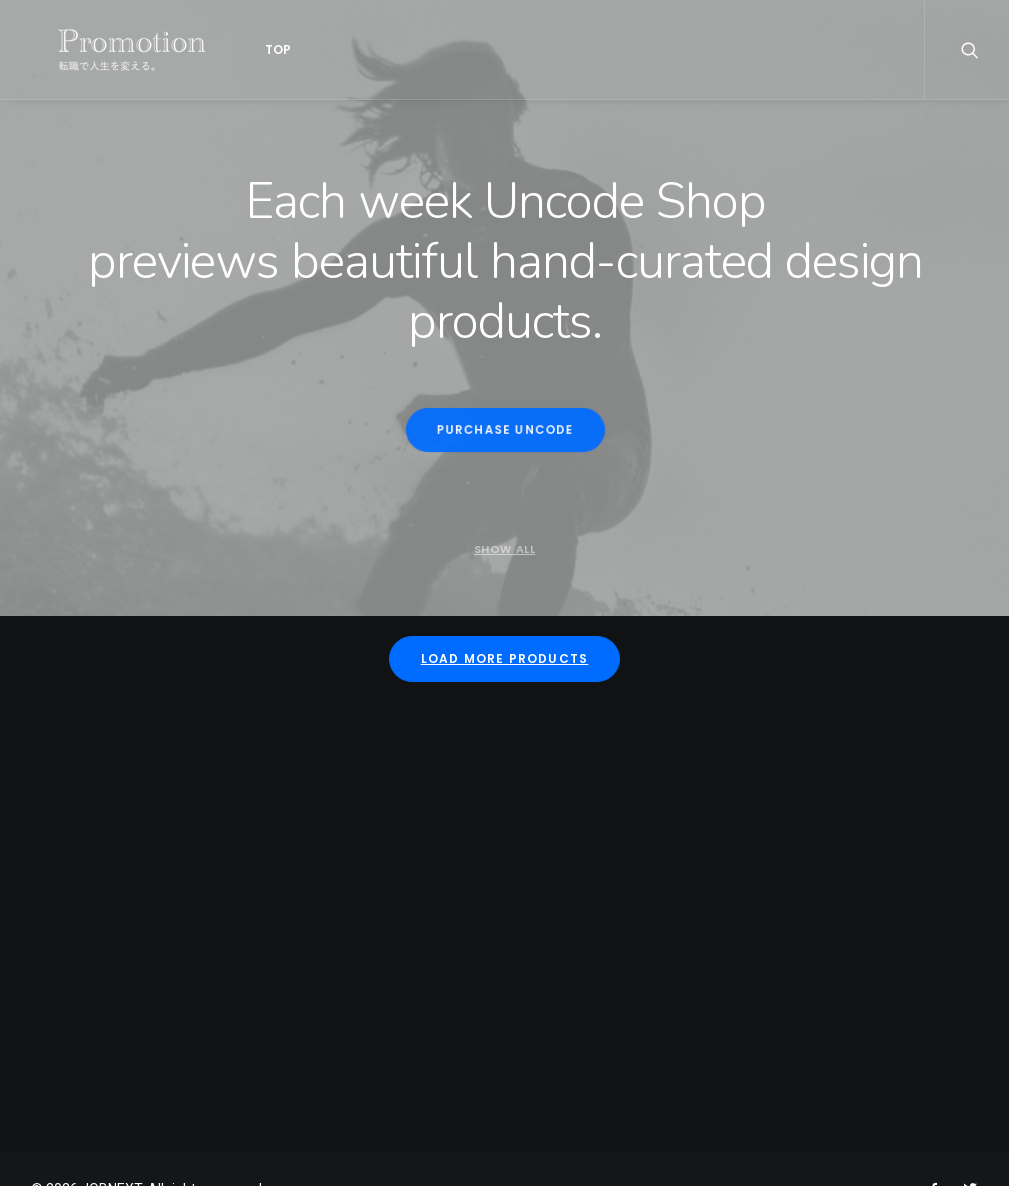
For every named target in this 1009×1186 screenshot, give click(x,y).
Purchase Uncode (504, 430)
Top (239, 49)
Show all (504, 549)
